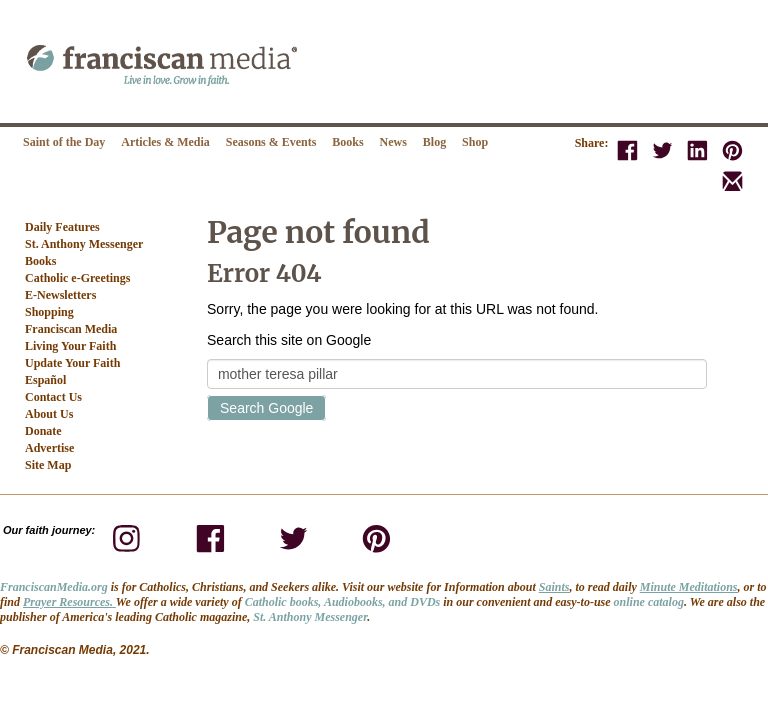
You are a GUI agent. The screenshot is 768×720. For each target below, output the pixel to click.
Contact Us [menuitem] (53, 397)
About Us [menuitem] (49, 414)
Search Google (266, 408)
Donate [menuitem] (43, 431)
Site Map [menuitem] (48, 465)
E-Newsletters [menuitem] (60, 295)
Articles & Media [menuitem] (165, 142)
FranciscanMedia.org (54, 587)
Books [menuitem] (347, 142)
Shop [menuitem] (475, 142)
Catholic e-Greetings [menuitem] (77, 278)
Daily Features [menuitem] (62, 227)
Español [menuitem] (45, 380)
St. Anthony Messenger (310, 617)
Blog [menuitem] (434, 142)
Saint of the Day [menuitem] (64, 142)
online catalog (649, 602)
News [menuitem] (393, 142)
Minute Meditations (689, 587)
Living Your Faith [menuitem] (70, 346)
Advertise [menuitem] (49, 448)
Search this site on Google (289, 340)
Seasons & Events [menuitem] (271, 142)
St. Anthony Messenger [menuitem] (84, 244)
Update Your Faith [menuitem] (72, 363)
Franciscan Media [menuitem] (71, 329)
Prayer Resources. (69, 602)
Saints (554, 587)
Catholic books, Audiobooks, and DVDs (343, 602)
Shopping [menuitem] (49, 312)
